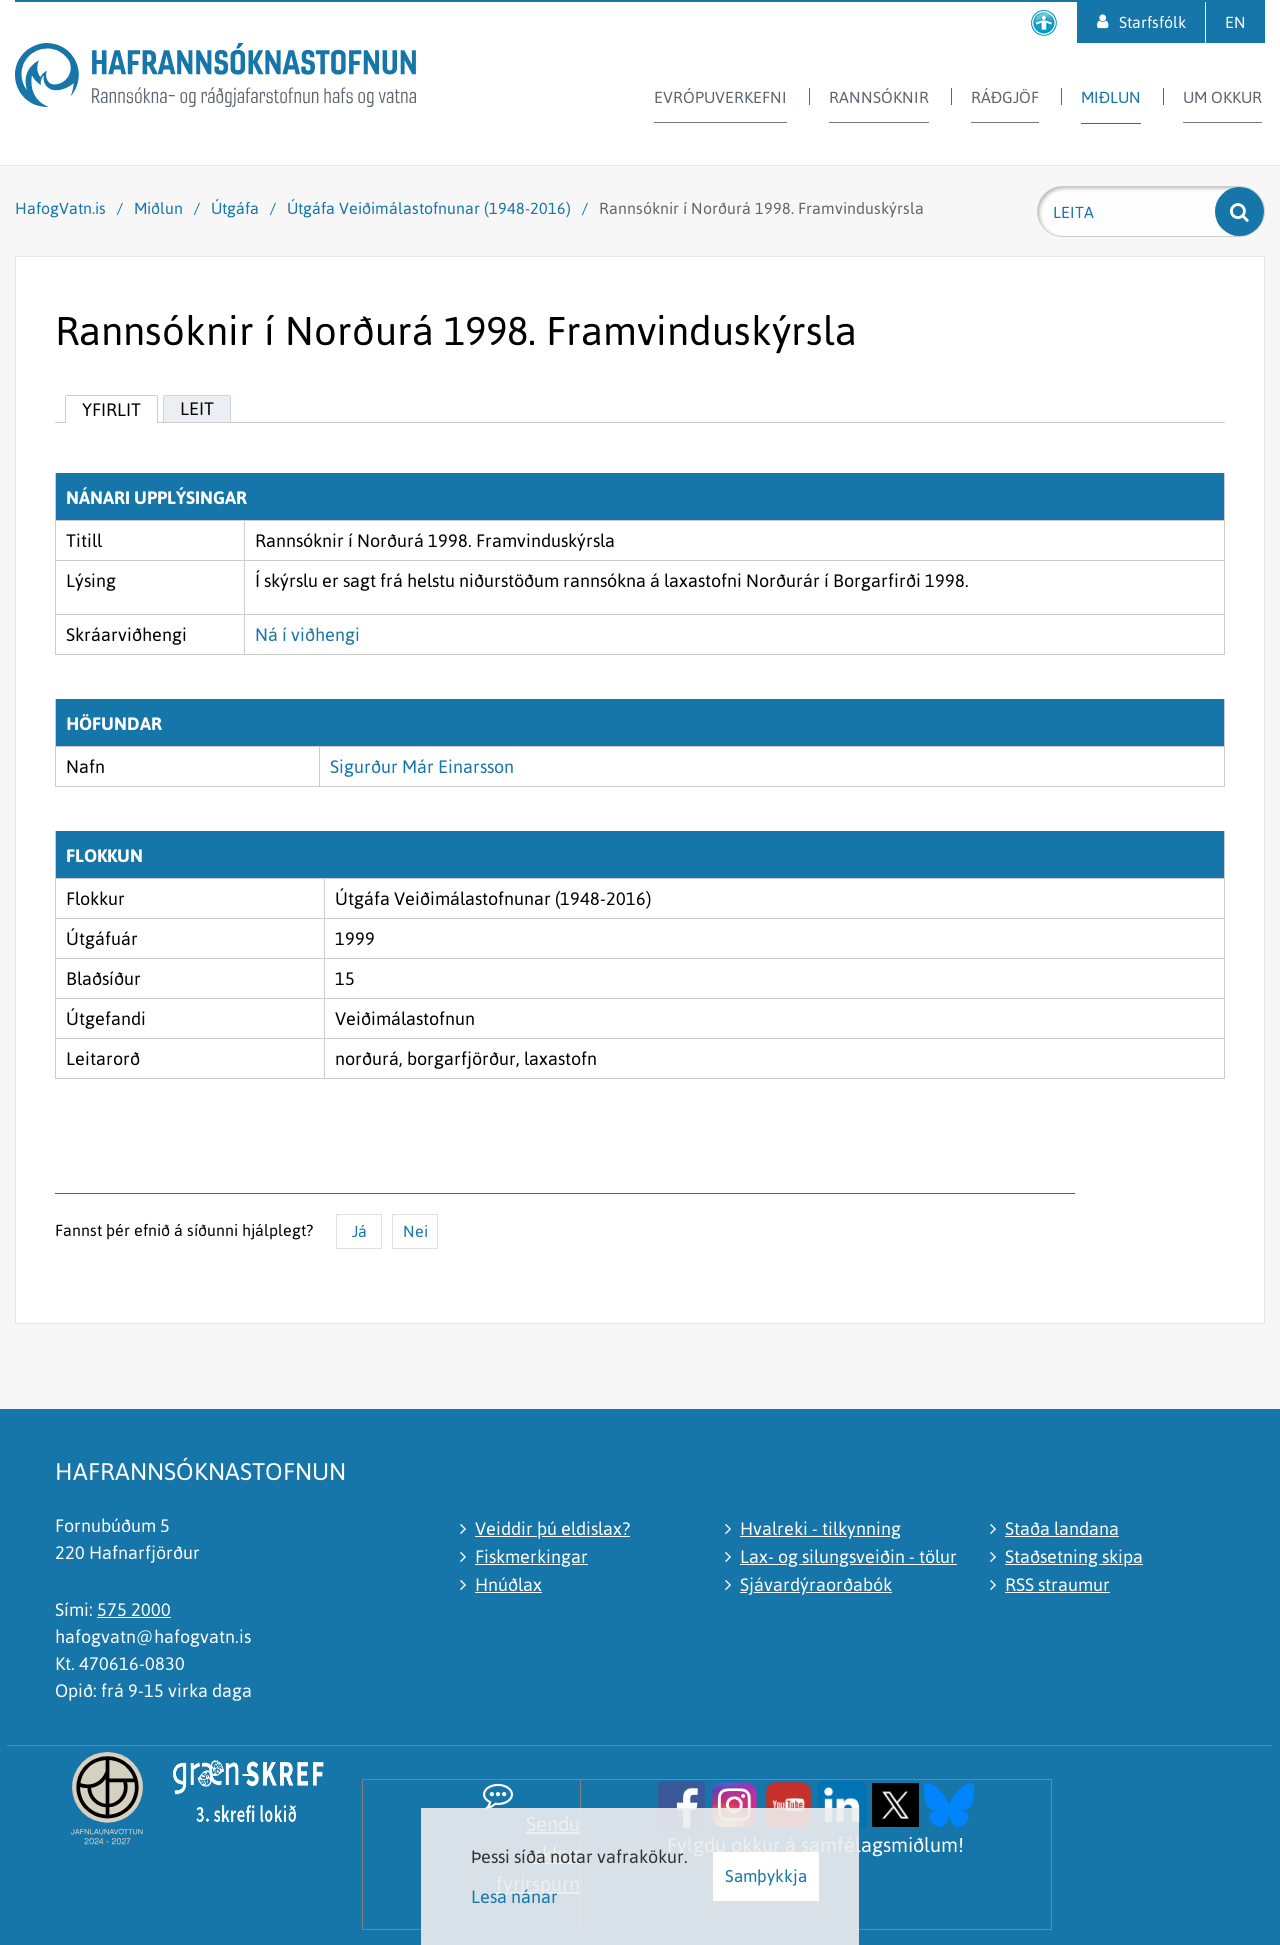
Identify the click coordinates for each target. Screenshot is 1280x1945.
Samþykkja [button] (766, 1876)
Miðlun (158, 208)
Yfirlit (111, 409)
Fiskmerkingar (531, 1556)
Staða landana (1062, 1528)
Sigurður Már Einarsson (422, 766)
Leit (197, 408)
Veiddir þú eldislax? (552, 1528)
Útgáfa (235, 208)
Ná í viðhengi (307, 634)
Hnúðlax (508, 1584)
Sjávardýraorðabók (816, 1584)
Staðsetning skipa (1074, 1556)
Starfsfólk (1152, 22)
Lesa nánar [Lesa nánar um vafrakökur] (514, 1896)
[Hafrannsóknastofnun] (215, 78)
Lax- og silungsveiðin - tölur (848, 1556)
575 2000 (134, 1609)
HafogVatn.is (60, 208)
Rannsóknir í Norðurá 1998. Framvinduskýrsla (761, 208)
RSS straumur (1057, 1584)
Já (359, 1231)
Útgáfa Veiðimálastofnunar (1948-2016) (429, 208)
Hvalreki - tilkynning (820, 1528)
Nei (415, 1231)
